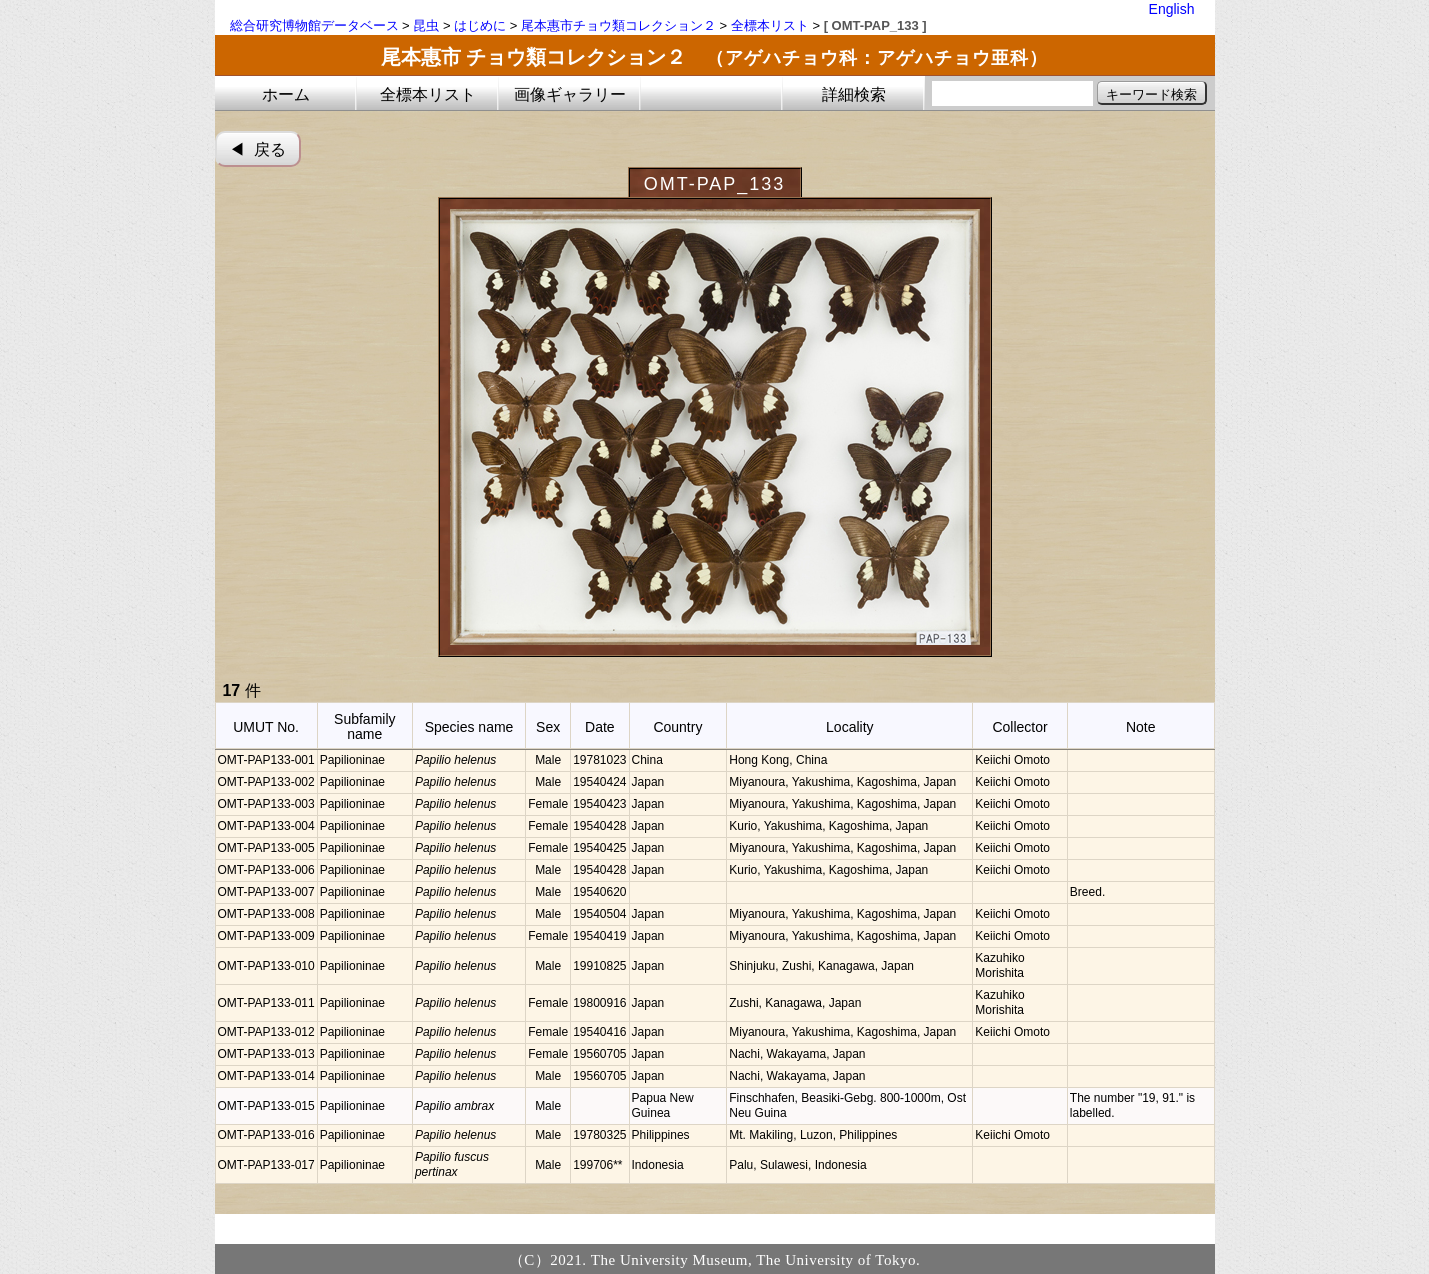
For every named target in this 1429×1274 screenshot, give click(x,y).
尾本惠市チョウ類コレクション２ (618, 25)
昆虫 (426, 25)
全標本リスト (770, 25)
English (1172, 9)
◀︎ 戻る (257, 149)
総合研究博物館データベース (314, 25)
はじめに (480, 25)
